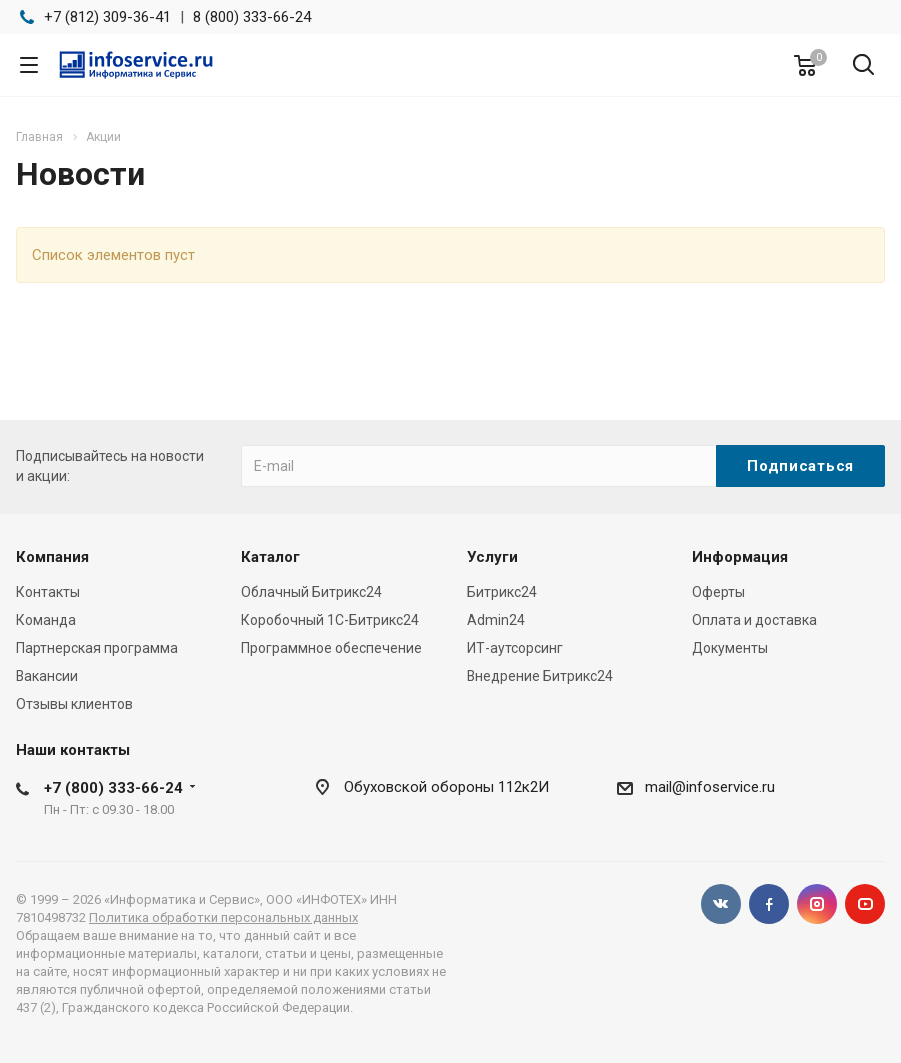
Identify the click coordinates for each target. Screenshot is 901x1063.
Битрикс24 (502, 592)
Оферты (718, 592)
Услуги (492, 557)
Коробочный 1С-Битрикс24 (330, 620)
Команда (46, 620)
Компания (52, 557)
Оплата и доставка (754, 620)
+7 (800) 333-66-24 (113, 788)
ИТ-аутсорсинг (515, 648)
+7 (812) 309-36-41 (107, 17)
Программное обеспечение (331, 648)
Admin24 (496, 620)
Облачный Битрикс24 (311, 592)
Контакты (48, 592)
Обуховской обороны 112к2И (446, 787)
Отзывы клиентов (74, 704)
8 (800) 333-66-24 (252, 17)
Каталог (270, 557)
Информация (740, 557)
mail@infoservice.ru (710, 787)
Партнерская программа (97, 648)
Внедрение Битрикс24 (540, 676)
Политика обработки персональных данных (223, 917)
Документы (730, 648)
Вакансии (47, 676)
